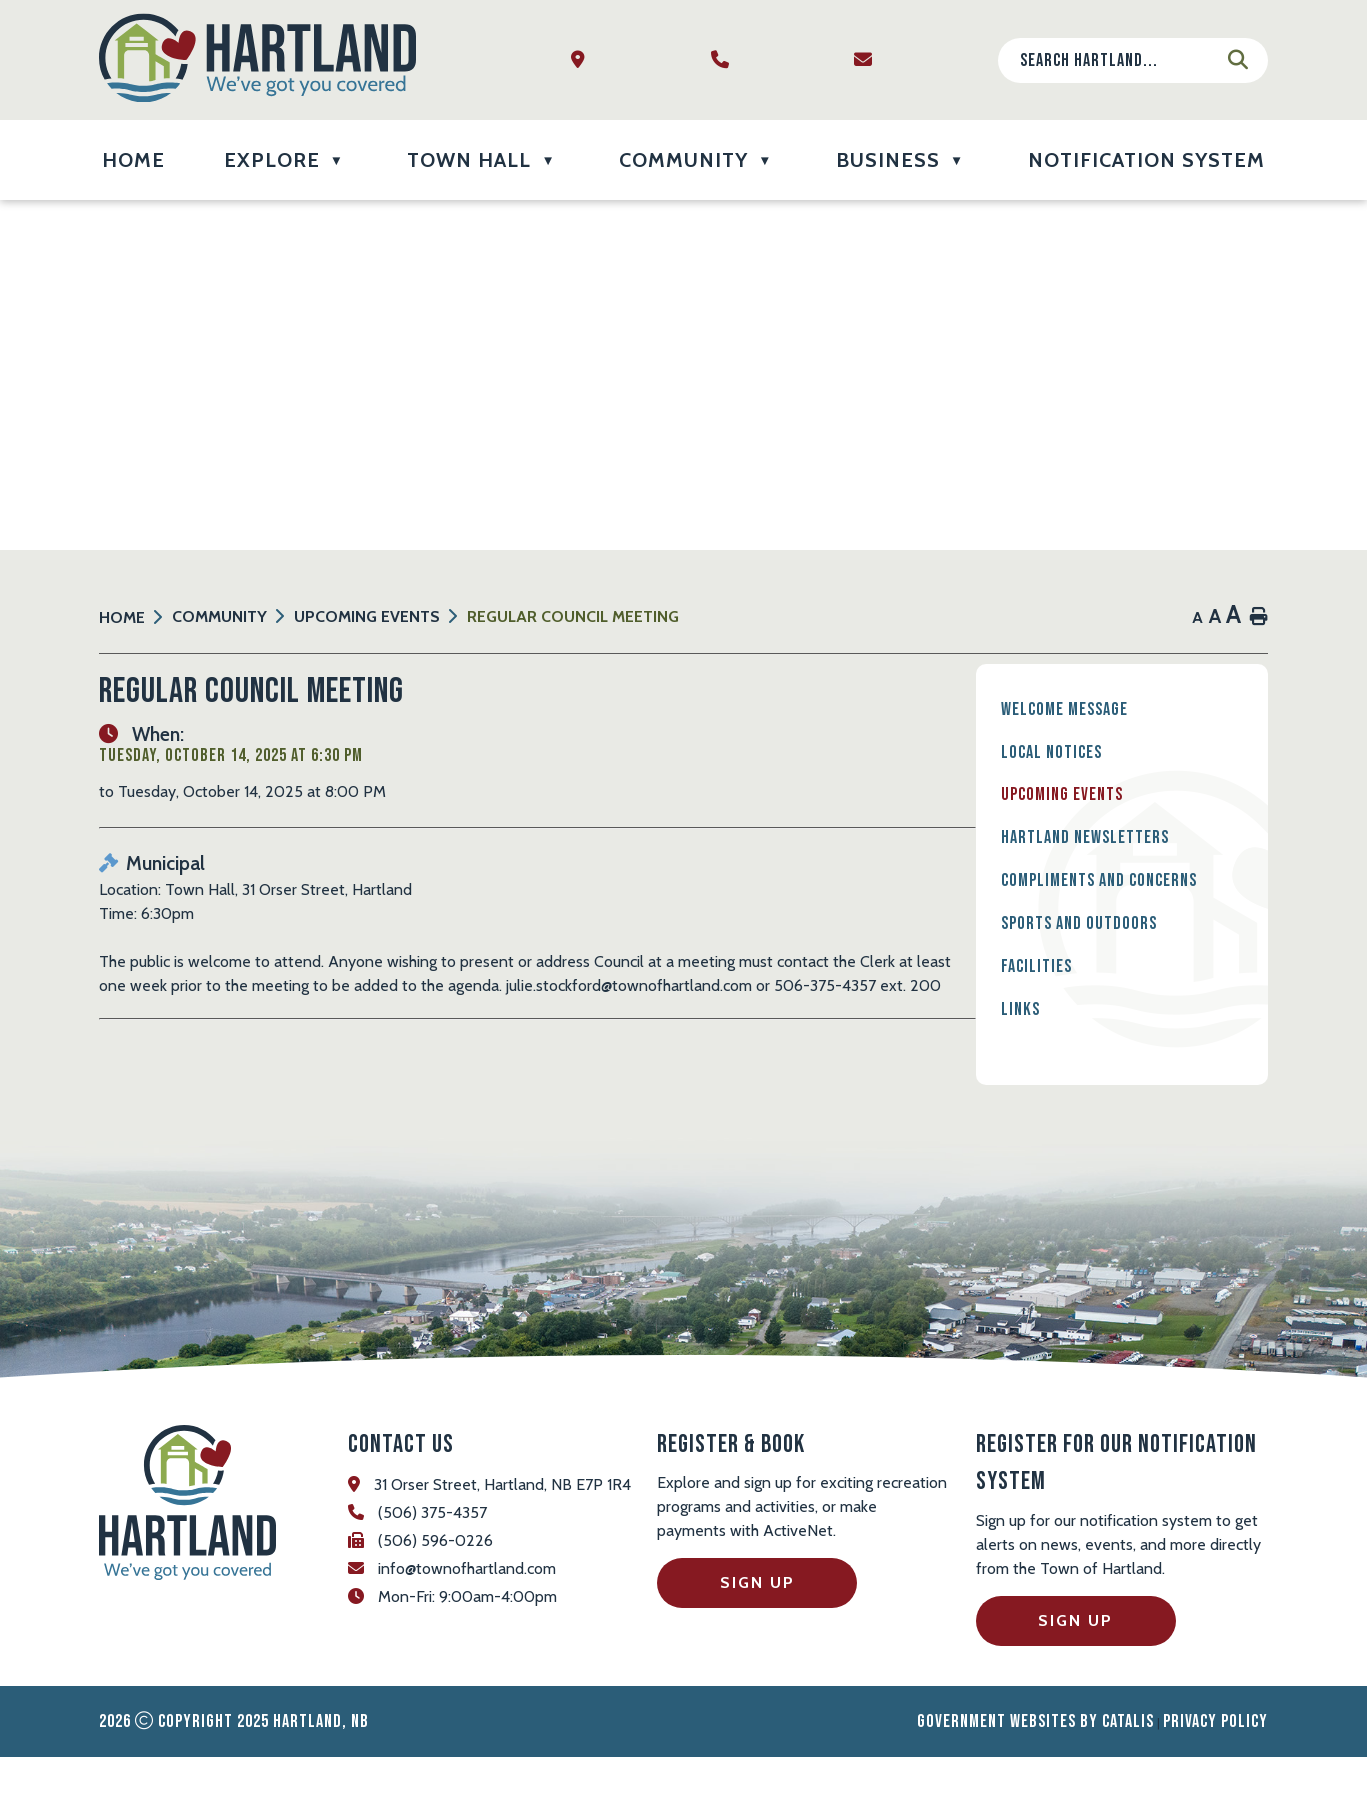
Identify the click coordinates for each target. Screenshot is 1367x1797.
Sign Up (757, 1622)
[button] (1238, 60)
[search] (1117, 60)
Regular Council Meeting (573, 616)
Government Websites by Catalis (1035, 1761)
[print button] (1259, 617)
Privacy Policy (1215, 1761)
